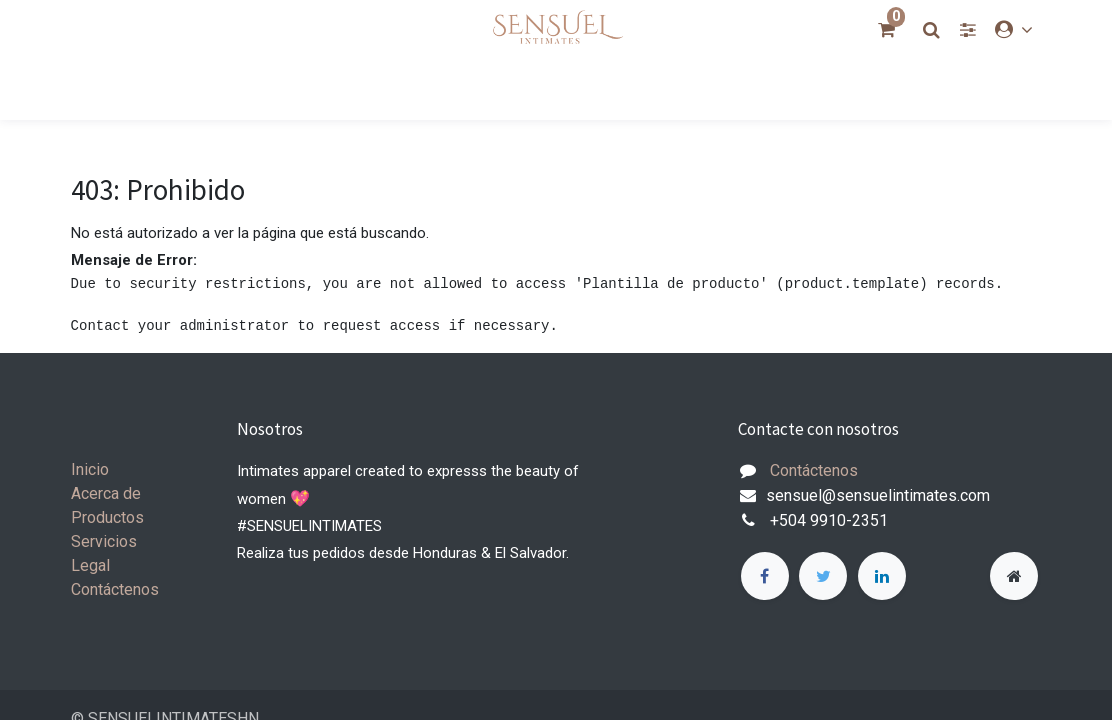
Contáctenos (115, 589)
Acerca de (106, 493)
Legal (90, 565)
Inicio (90, 469)
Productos (107, 517)
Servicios (104, 541)
